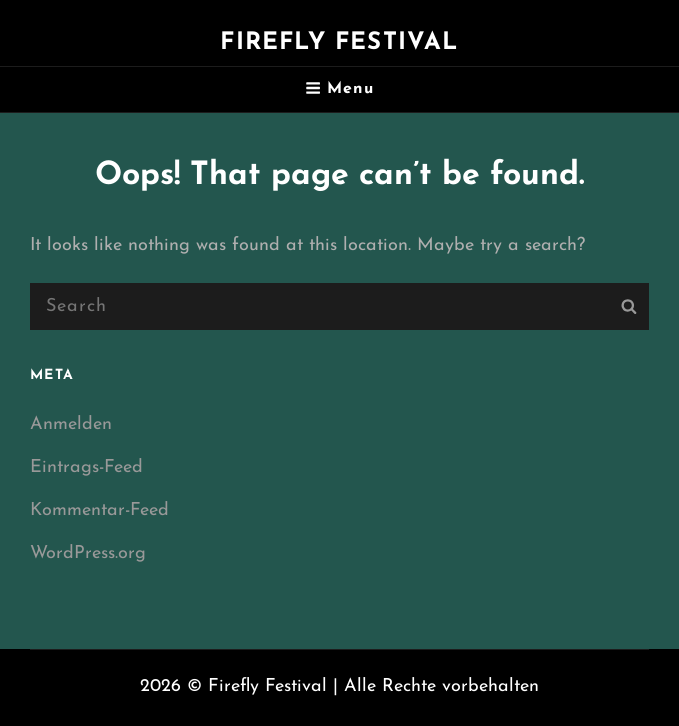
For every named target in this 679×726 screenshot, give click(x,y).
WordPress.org (88, 553)
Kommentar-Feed (99, 510)
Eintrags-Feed (86, 467)
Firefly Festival (339, 43)
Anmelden (71, 424)
